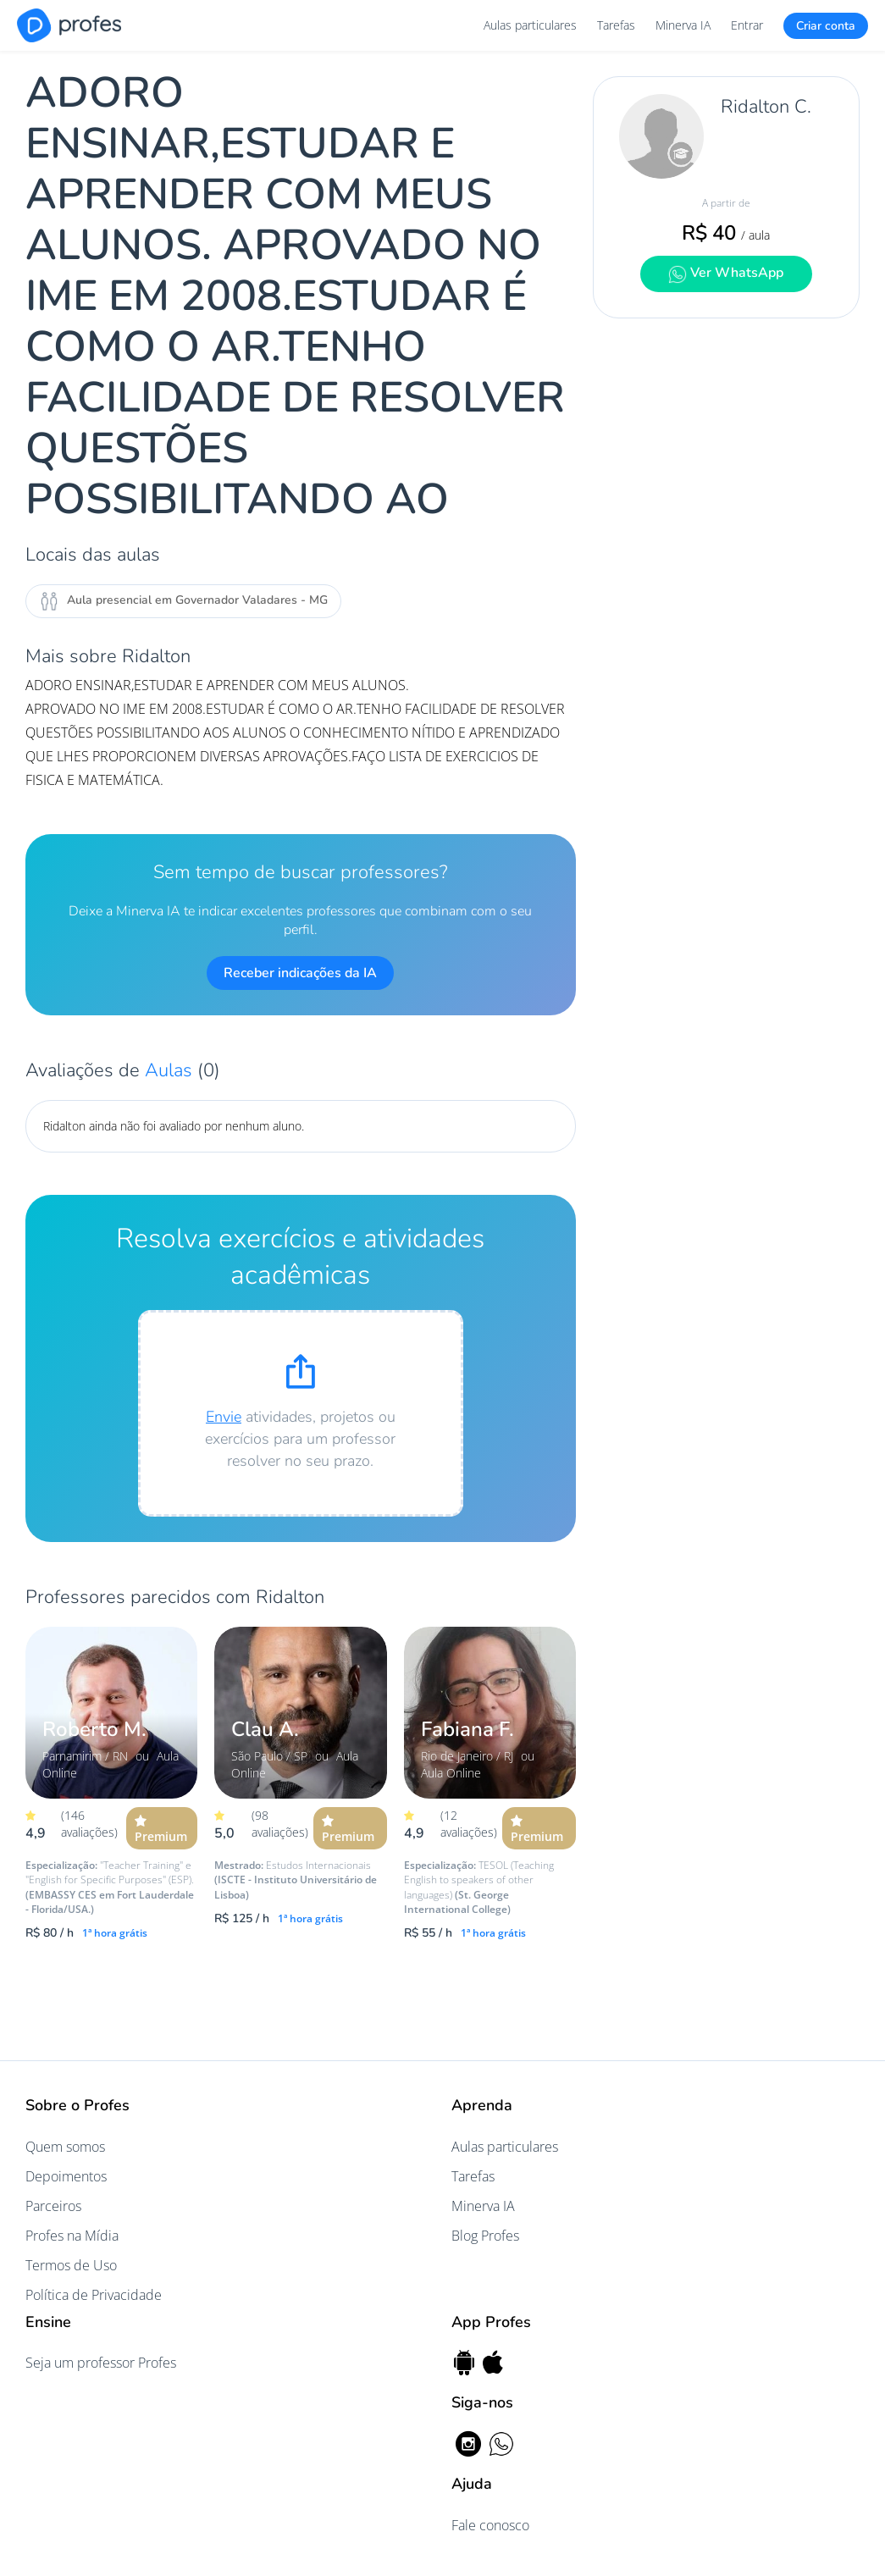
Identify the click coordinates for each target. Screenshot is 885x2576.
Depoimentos (66, 2176)
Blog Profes (485, 2235)
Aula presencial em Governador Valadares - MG (183, 601)
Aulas (171, 1070)
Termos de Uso (71, 2265)
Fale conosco (490, 2525)
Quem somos (65, 2146)
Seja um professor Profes (100, 2362)
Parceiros (53, 2206)
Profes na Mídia (72, 2235)
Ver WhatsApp (725, 273)
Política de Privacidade (93, 2295)
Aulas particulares (530, 25)
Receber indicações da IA (300, 973)
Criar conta (825, 26)
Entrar (747, 25)
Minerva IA (683, 25)
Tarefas (616, 25)
